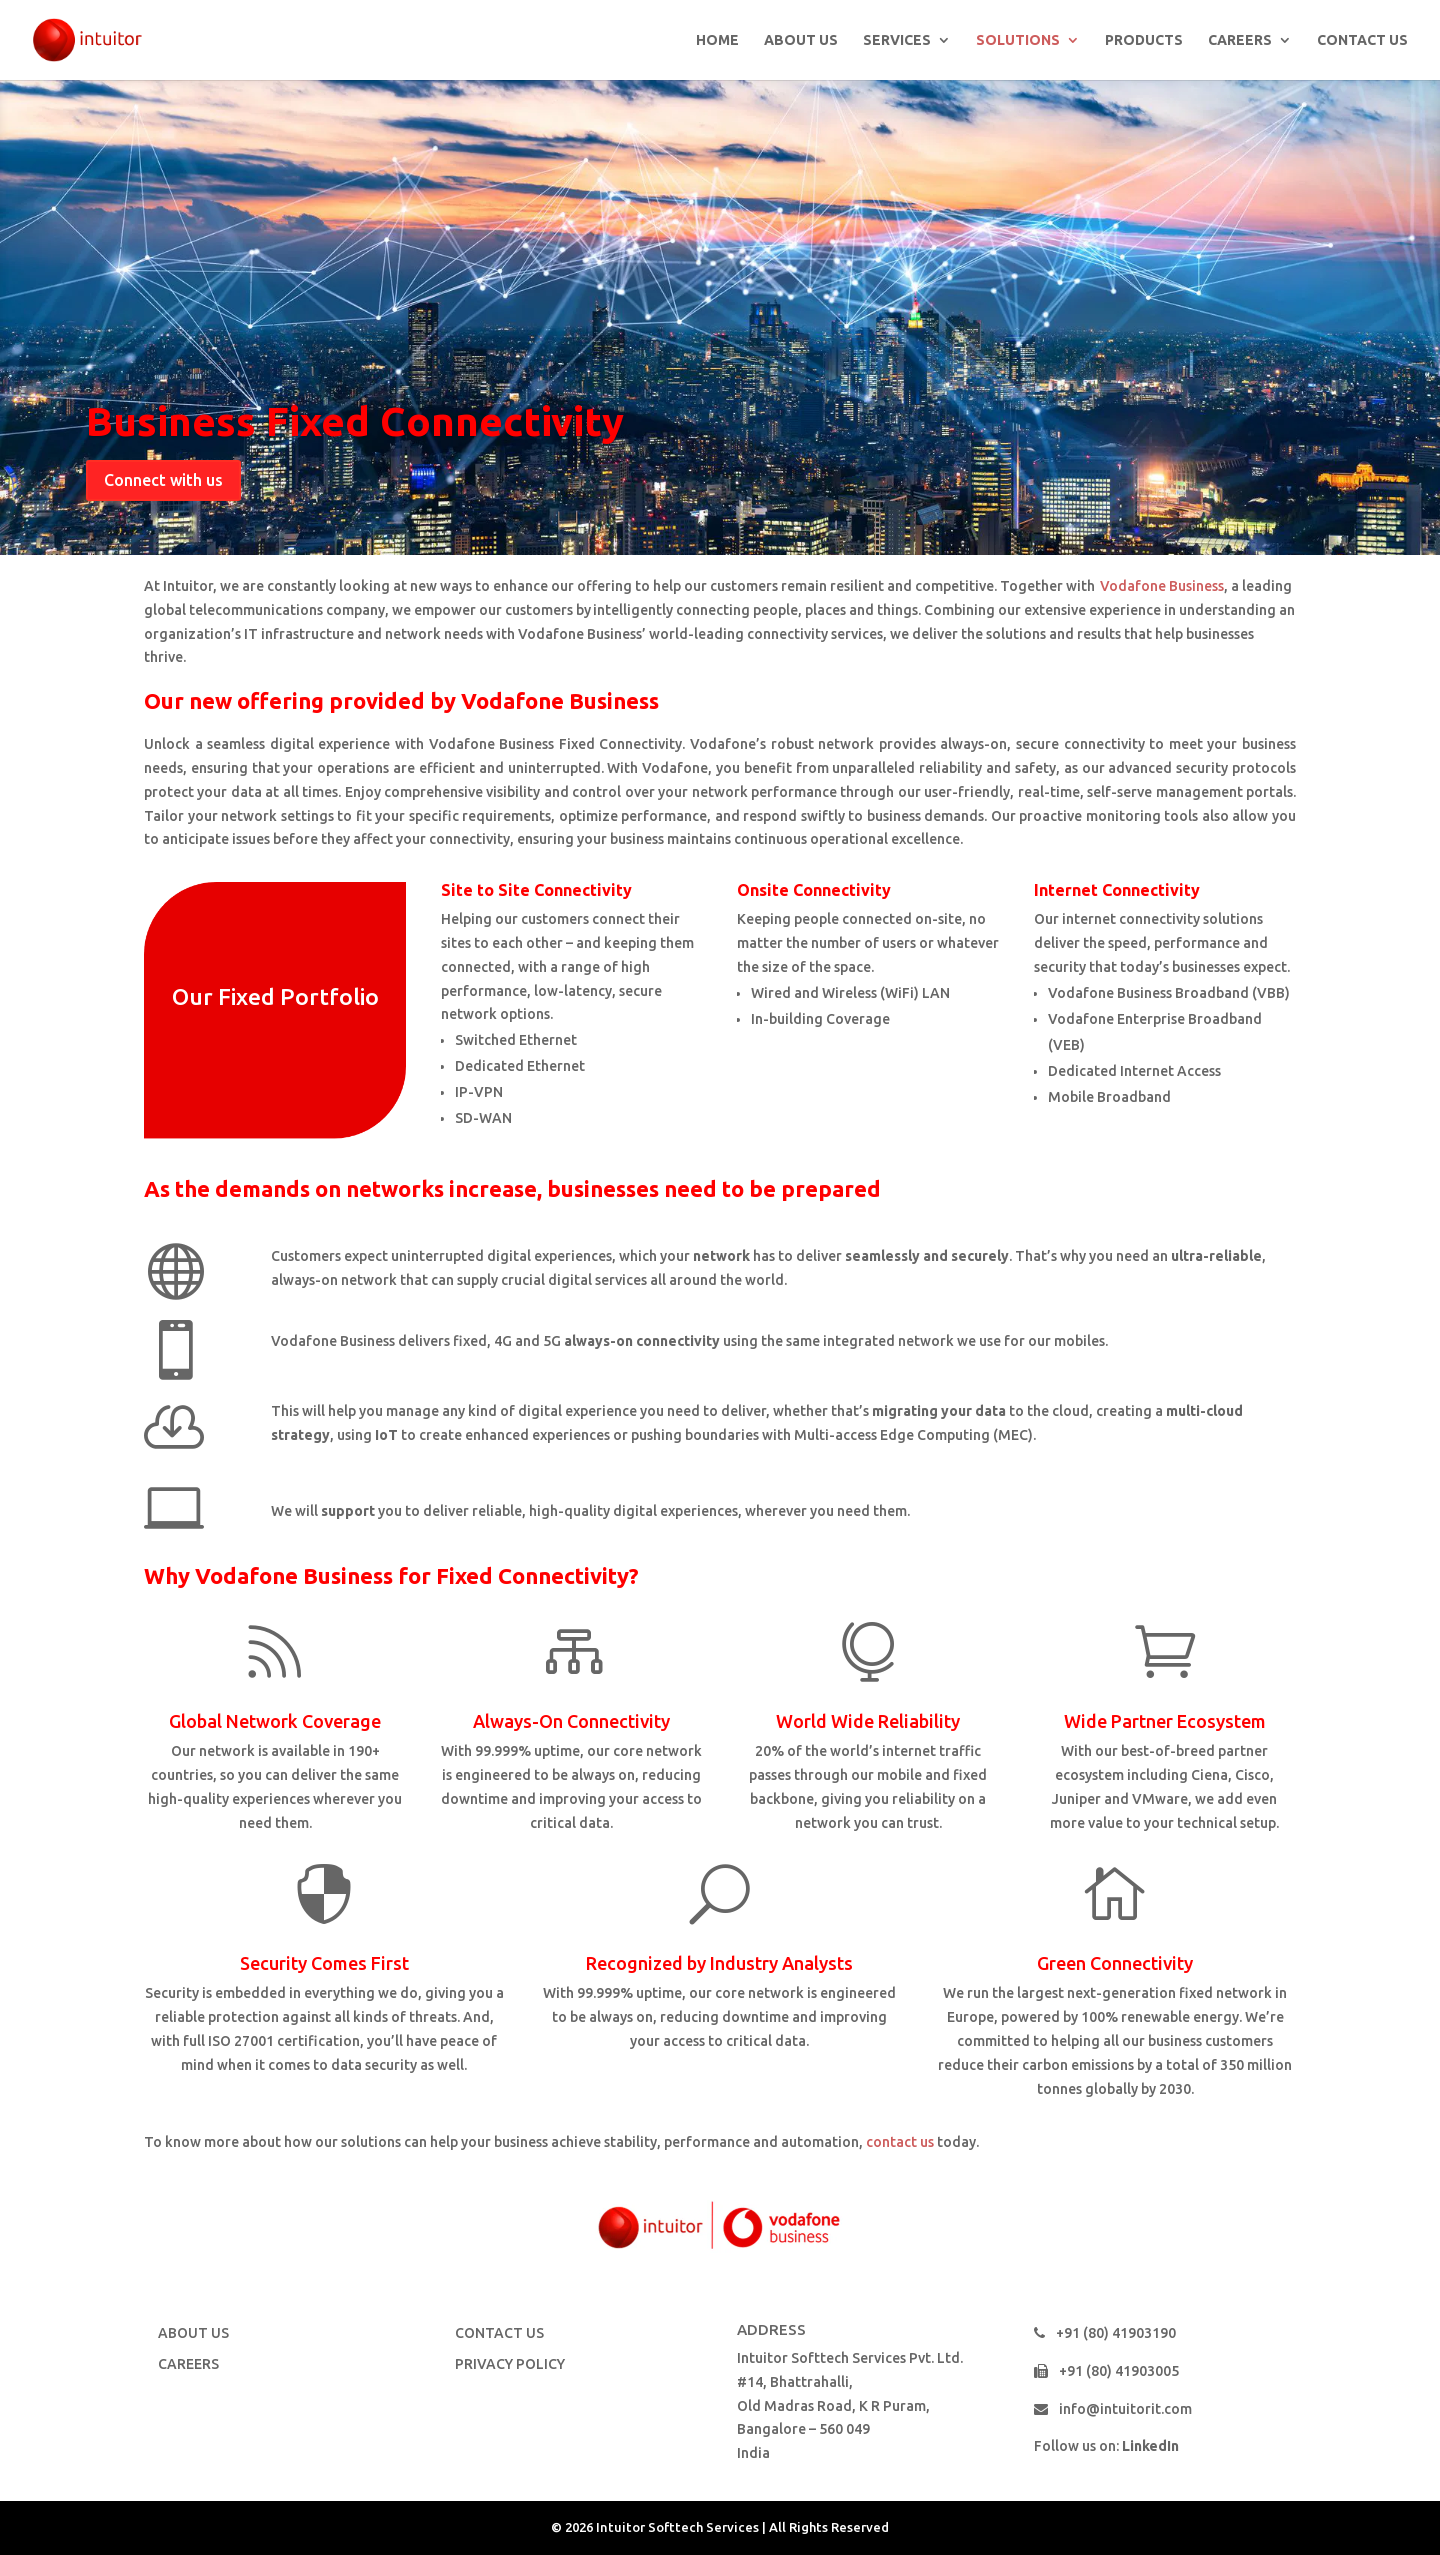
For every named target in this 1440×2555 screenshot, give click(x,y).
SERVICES (897, 40)
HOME (717, 40)
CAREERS (1240, 40)
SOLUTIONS (1018, 40)
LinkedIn (1150, 2446)
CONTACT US (1362, 40)
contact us (900, 2142)
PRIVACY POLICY (510, 2364)
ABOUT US (801, 40)
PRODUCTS (1144, 40)
